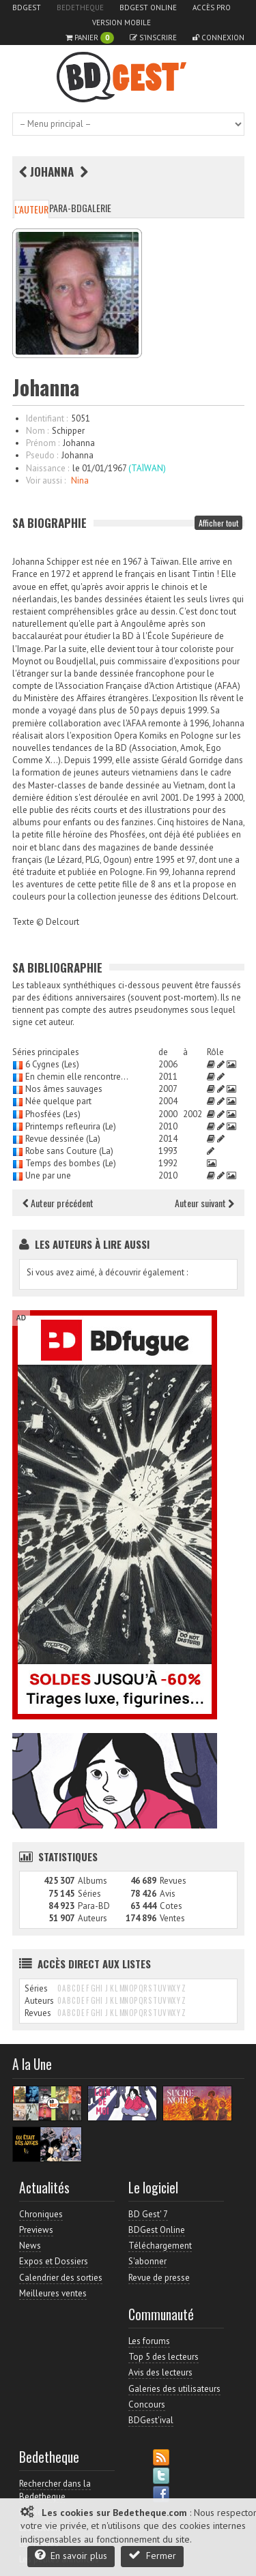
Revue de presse (159, 2277)
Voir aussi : (46, 480)
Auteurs (92, 1918)
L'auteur (31, 209)
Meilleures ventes (53, 2293)
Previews (36, 2230)
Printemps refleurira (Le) (70, 1126)
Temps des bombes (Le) (70, 1163)
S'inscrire (153, 37)
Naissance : (47, 468)
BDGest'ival (150, 2420)
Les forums (149, 2341)
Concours (146, 2404)
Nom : (37, 430)
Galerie (96, 208)
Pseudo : (42, 455)
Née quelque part (58, 1101)
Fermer (152, 2555)
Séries (89, 1893)
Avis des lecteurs (160, 2372)
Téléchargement (160, 2245)
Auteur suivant (204, 1203)
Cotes (171, 1906)
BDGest (26, 7)
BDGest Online (148, 7)
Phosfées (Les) (53, 1114)
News (30, 2245)
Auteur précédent (58, 1203)
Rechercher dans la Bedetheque (55, 2490)
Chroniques (41, 2214)
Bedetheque (80, 7)
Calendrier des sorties (60, 2277)
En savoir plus (71, 2555)
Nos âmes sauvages (63, 1089)
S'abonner (147, 2261)
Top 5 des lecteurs (163, 2357)
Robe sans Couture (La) (69, 1151)
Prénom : (42, 443)
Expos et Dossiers (53, 2261)
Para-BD (65, 208)
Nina (80, 480)
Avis (167, 1893)
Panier (90, 38)
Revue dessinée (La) (62, 1138)
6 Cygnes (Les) (52, 1064)
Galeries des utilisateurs (174, 2389)
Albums (92, 1880)
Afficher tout (218, 523)
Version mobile (121, 22)
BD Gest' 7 (148, 2214)
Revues (173, 1880)
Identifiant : (47, 418)
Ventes (172, 1918)
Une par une (48, 1175)
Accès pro (212, 7)
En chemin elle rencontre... (76, 1076)
